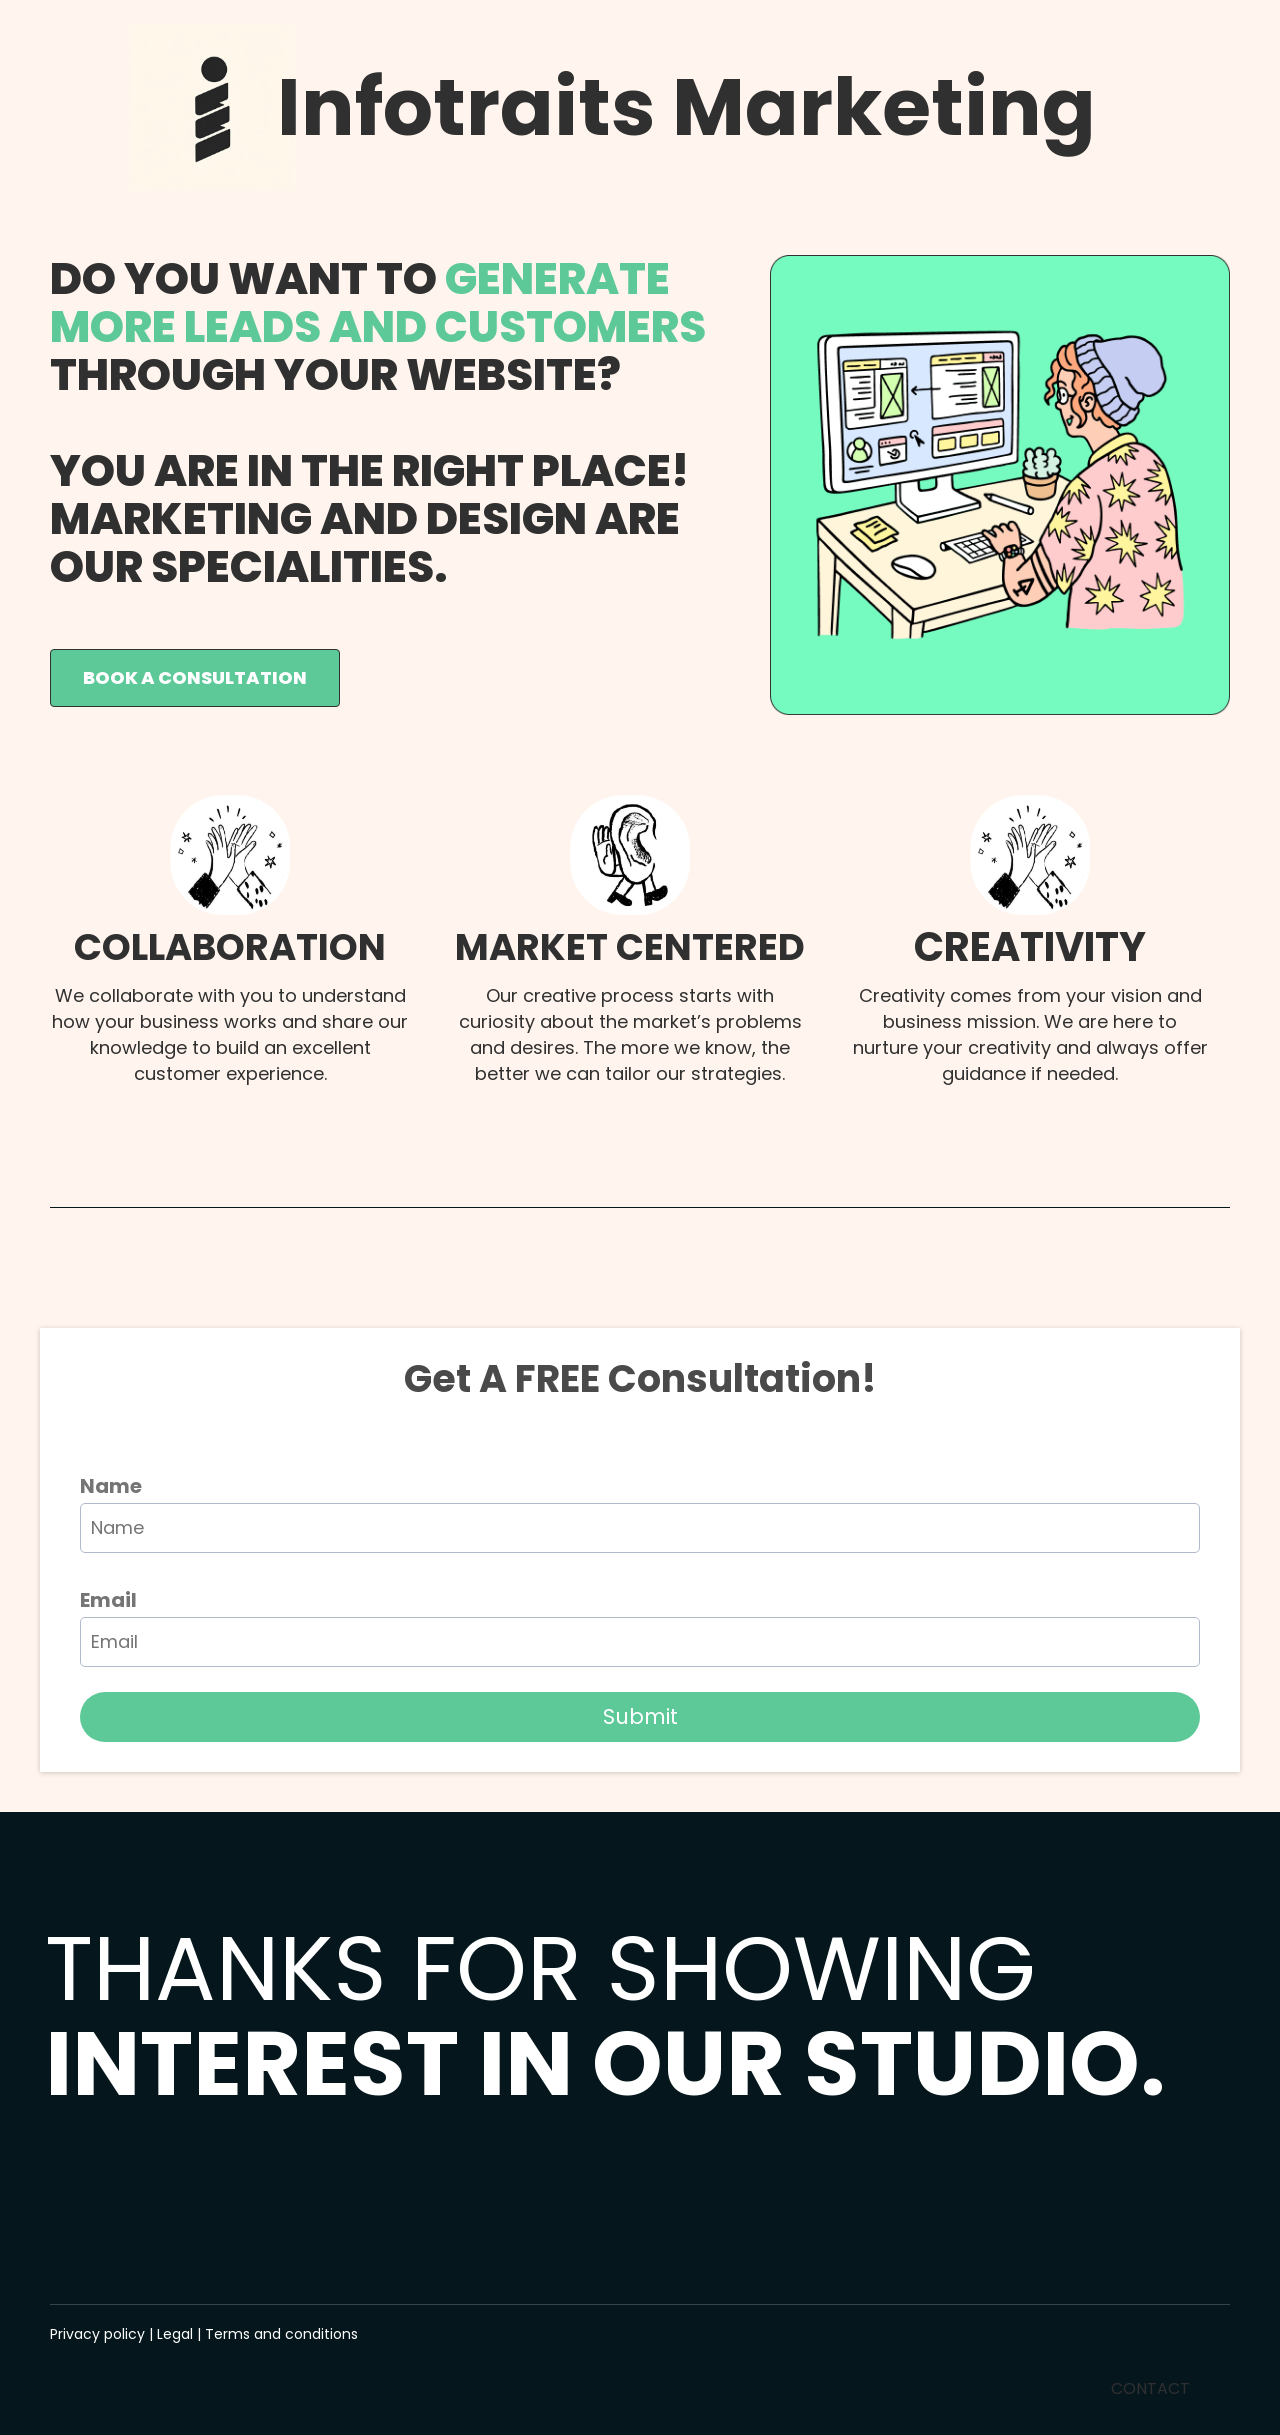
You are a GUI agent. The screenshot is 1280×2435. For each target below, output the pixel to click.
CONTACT (1150, 2388)
